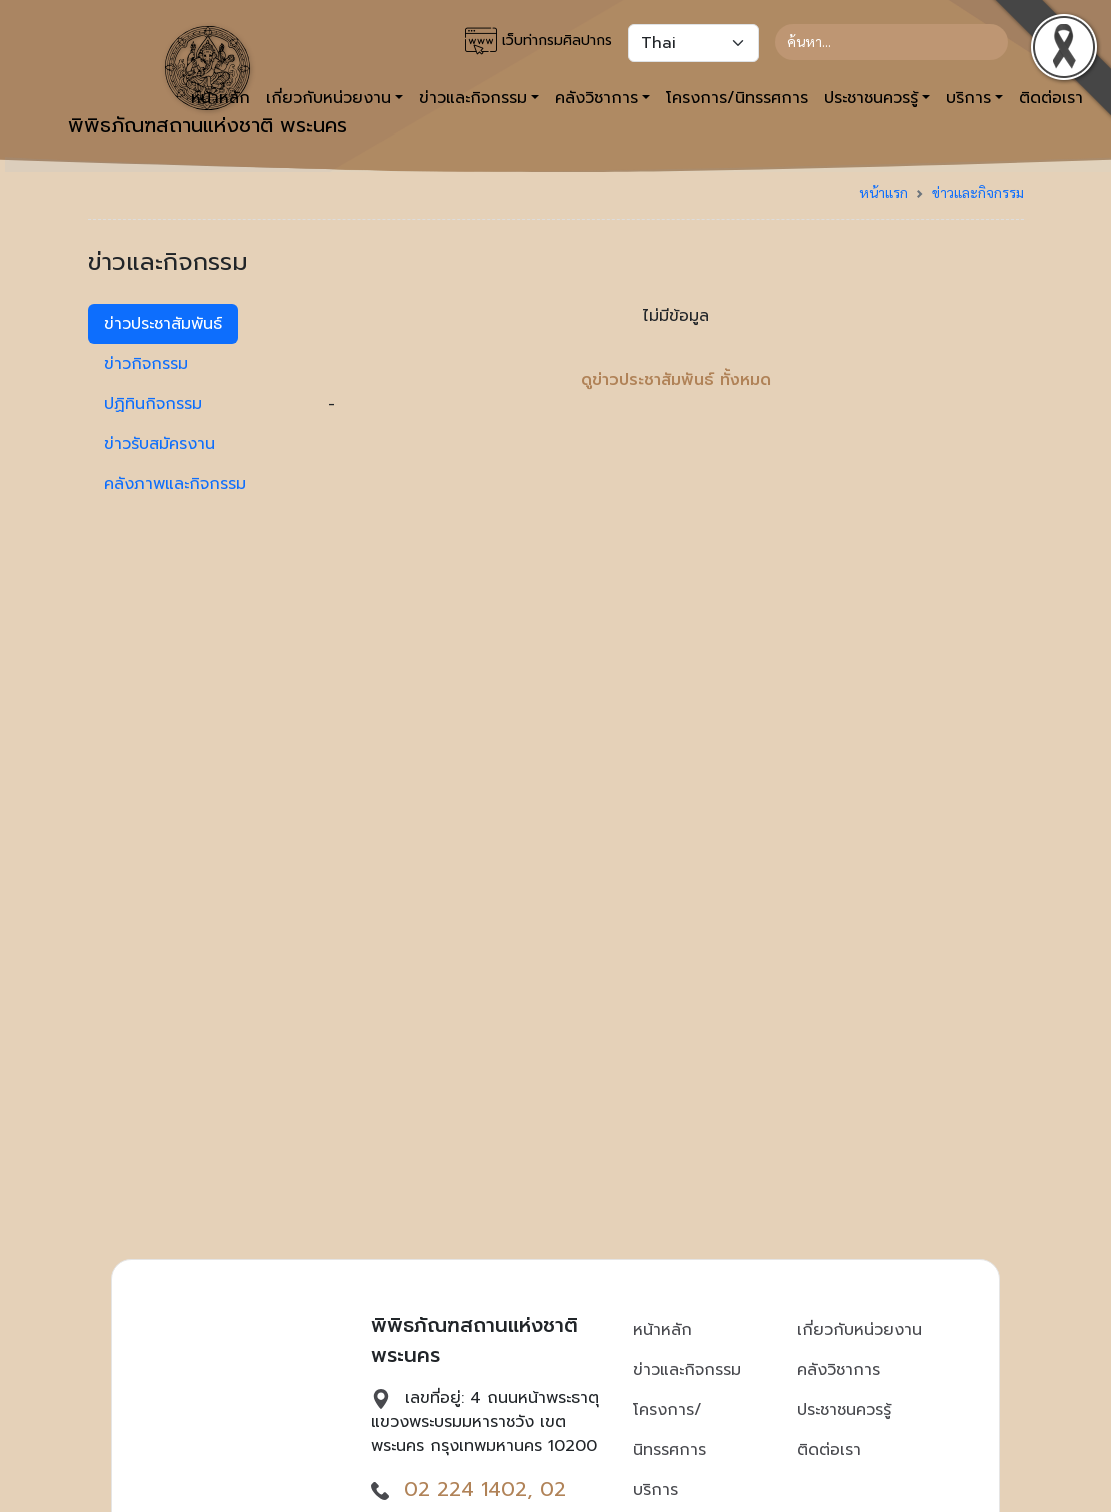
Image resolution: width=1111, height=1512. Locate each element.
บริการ (655, 1490)
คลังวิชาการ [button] (596, 98)
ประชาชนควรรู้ (844, 1410)
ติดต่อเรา (829, 1450)
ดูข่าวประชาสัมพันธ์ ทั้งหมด (676, 380)
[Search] (891, 42)
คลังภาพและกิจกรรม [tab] (175, 484)
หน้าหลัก (662, 1330)
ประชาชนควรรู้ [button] (871, 98)
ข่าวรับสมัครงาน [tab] (159, 444)
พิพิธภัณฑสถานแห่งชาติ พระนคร (207, 83)
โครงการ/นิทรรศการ (737, 98)
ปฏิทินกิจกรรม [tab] (153, 404)
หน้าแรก (883, 192)
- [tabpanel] (676, 360)
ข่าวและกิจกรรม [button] (473, 98)
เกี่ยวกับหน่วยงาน (859, 1330)
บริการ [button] (968, 98)
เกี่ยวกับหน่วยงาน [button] (328, 98)
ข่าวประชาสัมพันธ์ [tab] (163, 324)
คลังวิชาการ (838, 1370)
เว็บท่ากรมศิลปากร (538, 41)
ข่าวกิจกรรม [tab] (146, 364)
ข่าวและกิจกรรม (978, 192)
